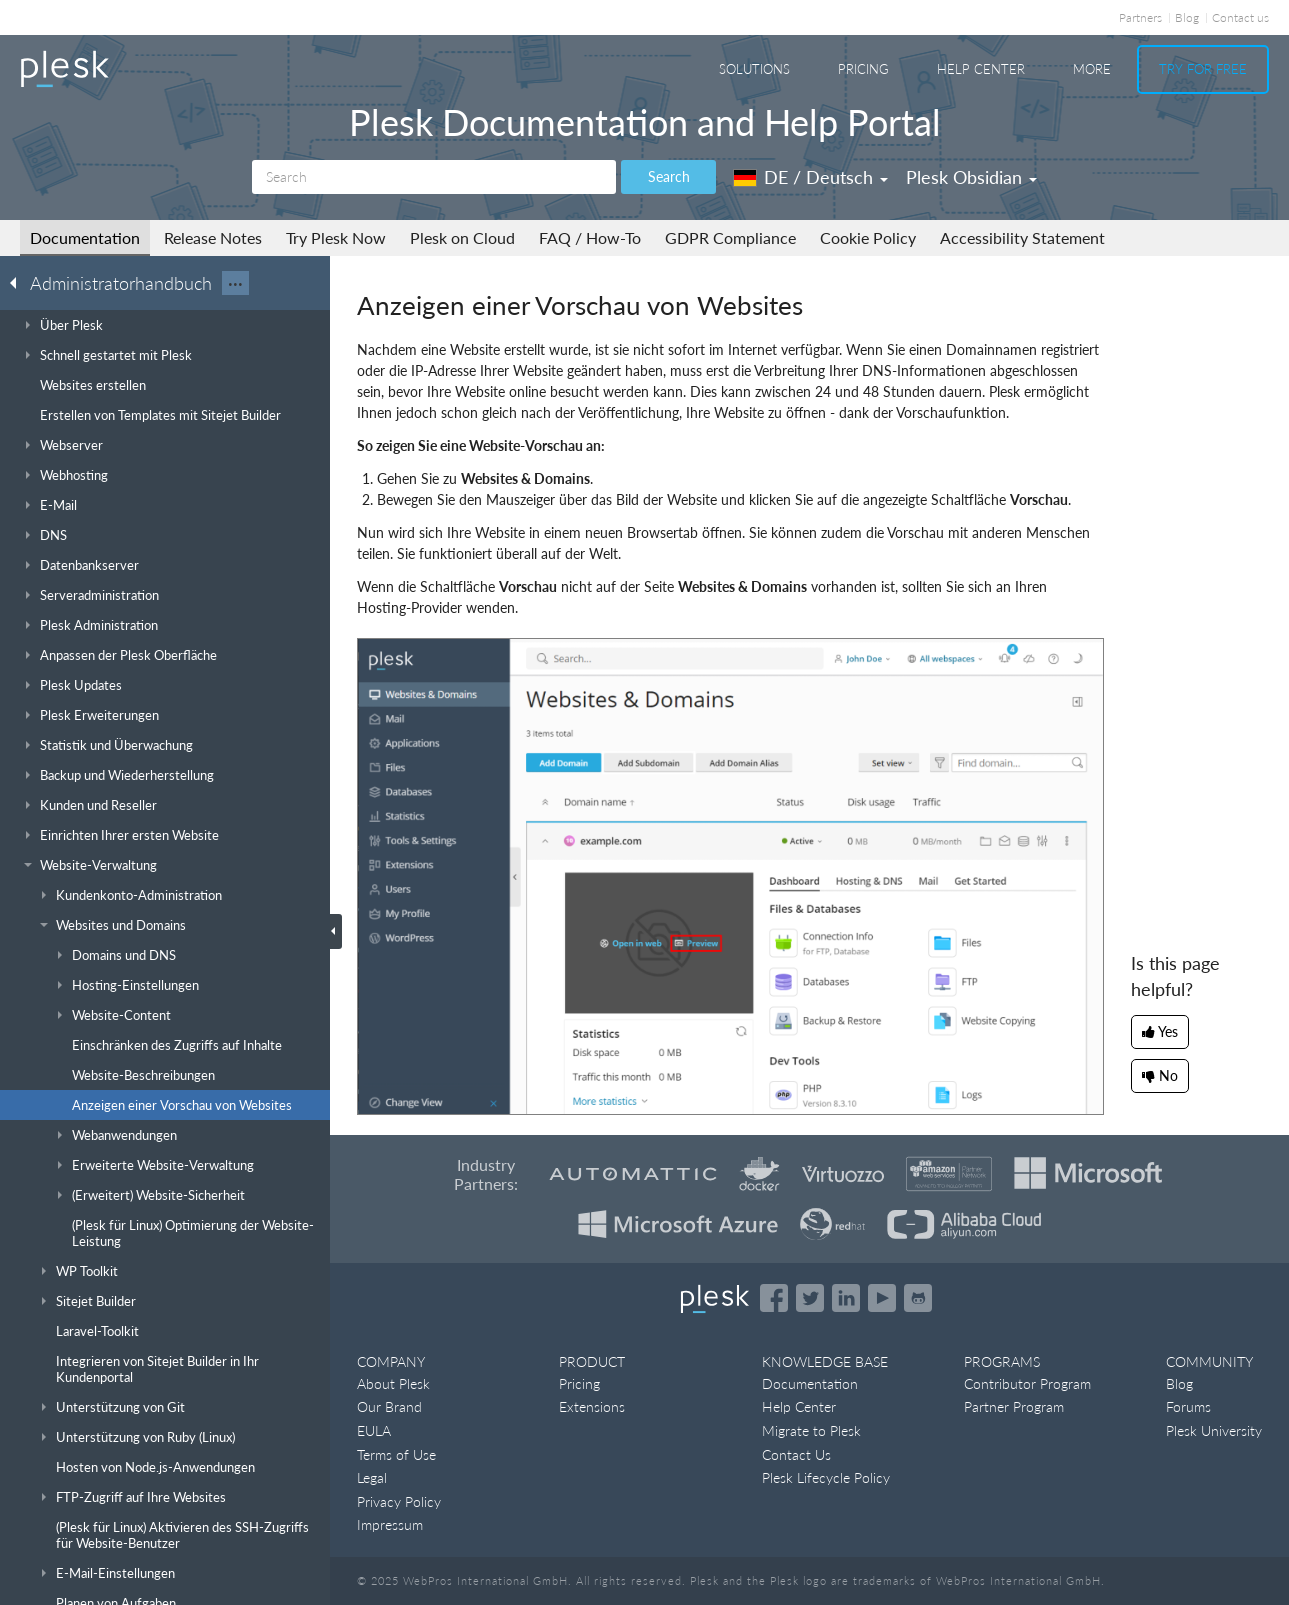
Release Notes (213, 237)
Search (669, 176)
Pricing (863, 69)
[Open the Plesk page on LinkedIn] (846, 1298)
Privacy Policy (399, 1501)
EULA (374, 1430)
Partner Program (1014, 1406)
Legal (372, 1477)
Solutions (754, 69)
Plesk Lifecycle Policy (826, 1477)
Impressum (390, 1524)
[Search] (434, 177)
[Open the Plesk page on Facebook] (774, 1298)
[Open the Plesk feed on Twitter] (810, 1298)
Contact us (1240, 17)
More (1092, 69)
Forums (1188, 1406)
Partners (1140, 17)
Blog (1187, 17)
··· (235, 283)
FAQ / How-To (590, 237)
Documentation (85, 237)
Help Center (981, 69)
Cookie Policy (868, 237)
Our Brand (389, 1406)
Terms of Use (396, 1454)
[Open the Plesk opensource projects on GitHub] (918, 1298)
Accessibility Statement (1022, 237)
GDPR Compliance (730, 237)
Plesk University (1214, 1430)
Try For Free (1203, 69)
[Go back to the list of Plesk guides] (19, 282)
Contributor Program (1027, 1383)
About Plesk (393, 1383)
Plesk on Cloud (462, 237)
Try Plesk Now (336, 237)
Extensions (592, 1406)
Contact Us (796, 1454)
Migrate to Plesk (811, 1430)
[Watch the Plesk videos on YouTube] (882, 1298)
